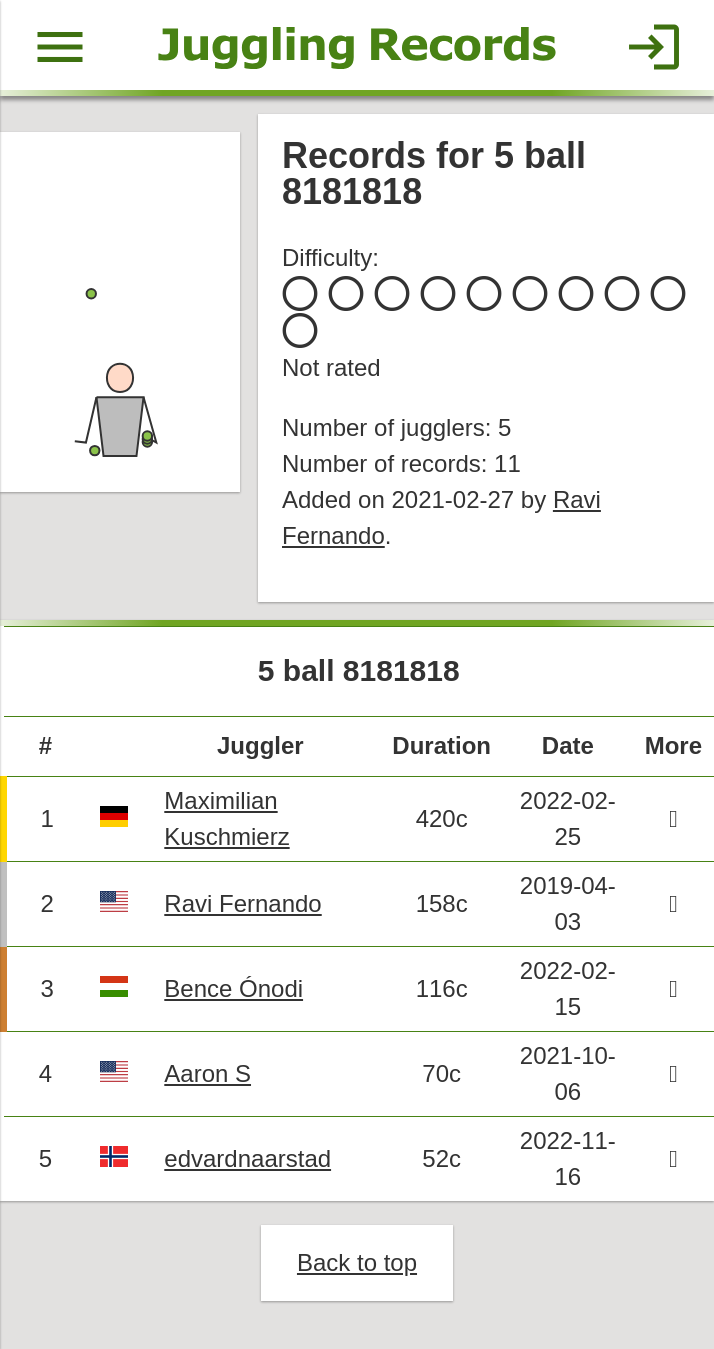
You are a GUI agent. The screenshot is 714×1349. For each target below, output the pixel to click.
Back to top (357, 1262)
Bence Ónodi (233, 988)
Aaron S (207, 1073)
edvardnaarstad (247, 1158)
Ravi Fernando (242, 903)
